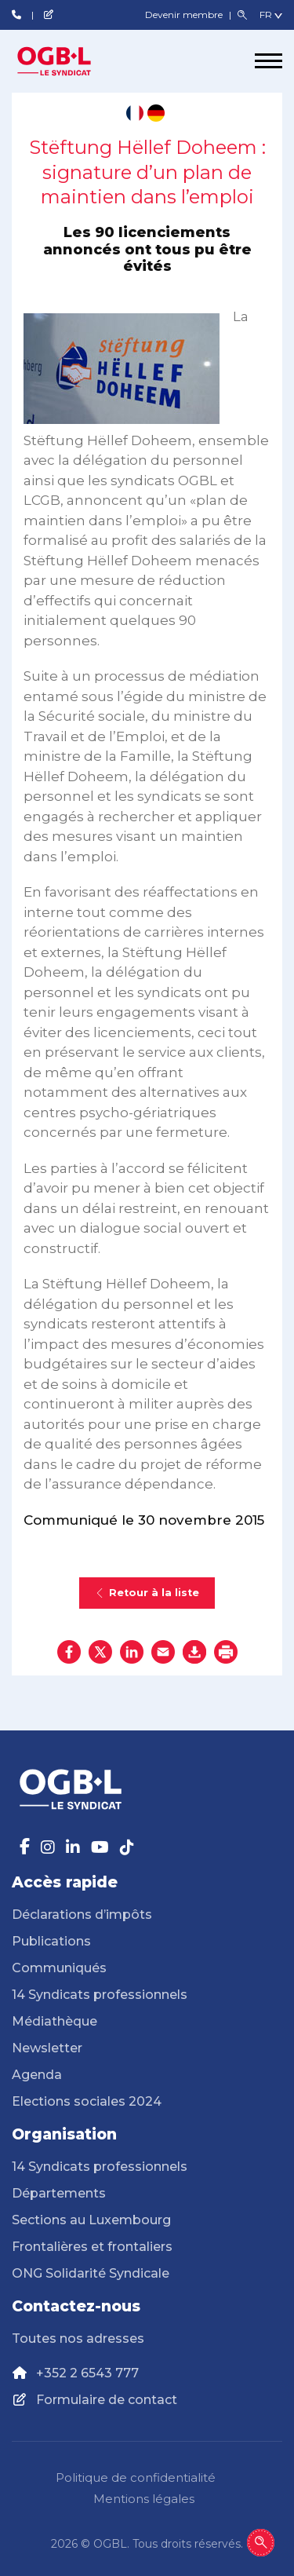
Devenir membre (185, 14)
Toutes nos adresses (78, 2338)
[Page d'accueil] (70, 61)
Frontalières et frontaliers (92, 2246)
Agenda (37, 2074)
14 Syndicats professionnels (99, 1994)
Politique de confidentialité (136, 2477)
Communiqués (59, 1967)
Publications (51, 1941)
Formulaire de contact (106, 2399)
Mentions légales (143, 2498)
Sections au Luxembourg (91, 2219)
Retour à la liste (147, 1593)
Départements (59, 2193)
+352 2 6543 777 (87, 2373)
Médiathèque (54, 2021)
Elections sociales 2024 (87, 2101)
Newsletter (47, 2048)
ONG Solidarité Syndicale (90, 2273)
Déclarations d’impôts (82, 1914)
